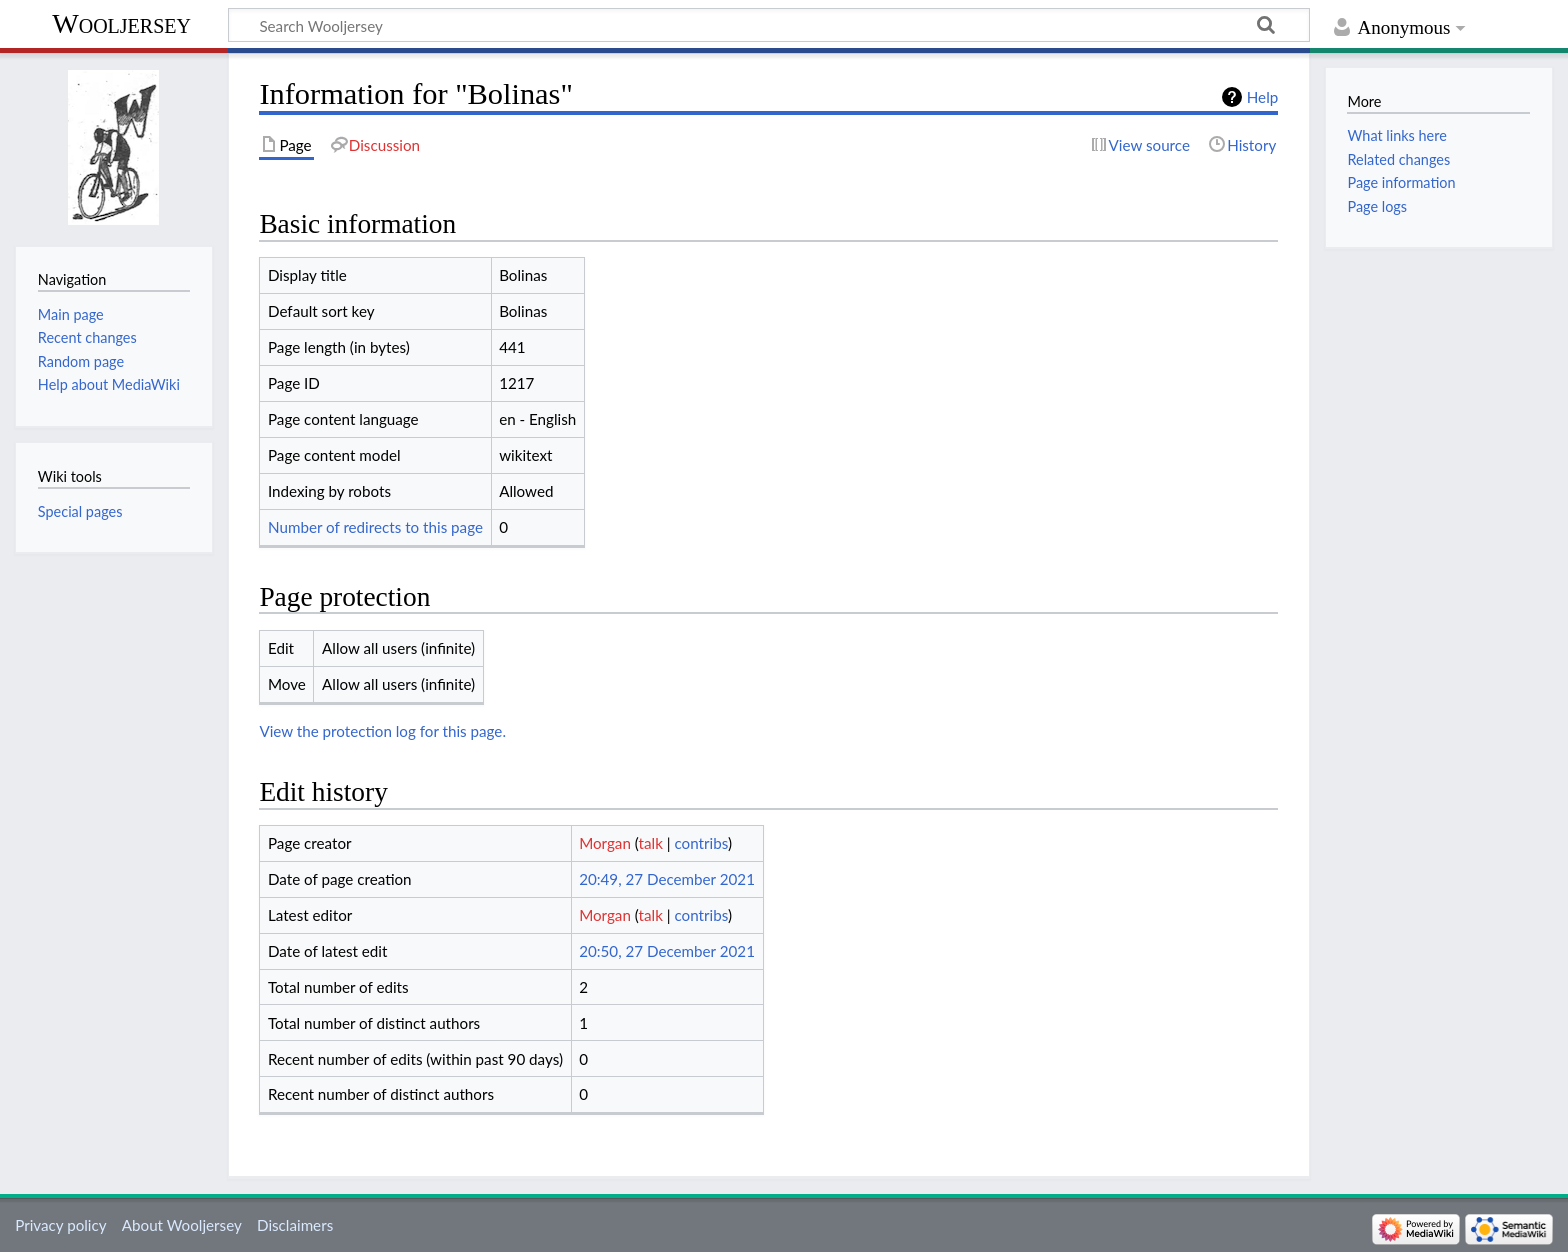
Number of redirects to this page (375, 527)
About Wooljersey (182, 1225)
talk (651, 843)
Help (1262, 97)
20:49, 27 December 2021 (667, 879)
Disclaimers (295, 1225)
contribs (700, 843)
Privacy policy (60, 1225)
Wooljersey (121, 23)
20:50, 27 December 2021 (667, 951)
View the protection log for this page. (382, 731)
